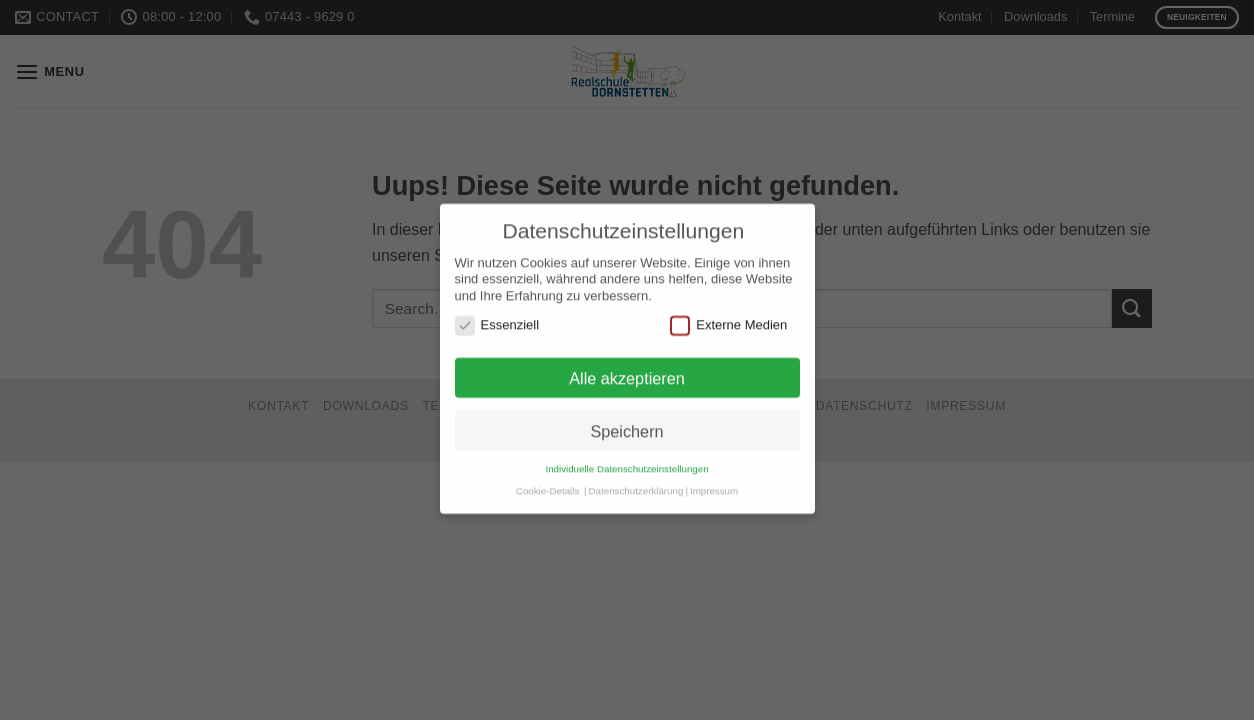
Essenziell (497, 305)
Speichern (626, 411)
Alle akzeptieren (627, 358)
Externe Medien (728, 305)
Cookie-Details (547, 470)
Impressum (714, 470)
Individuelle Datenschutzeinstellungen (626, 449)
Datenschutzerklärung (636, 470)
